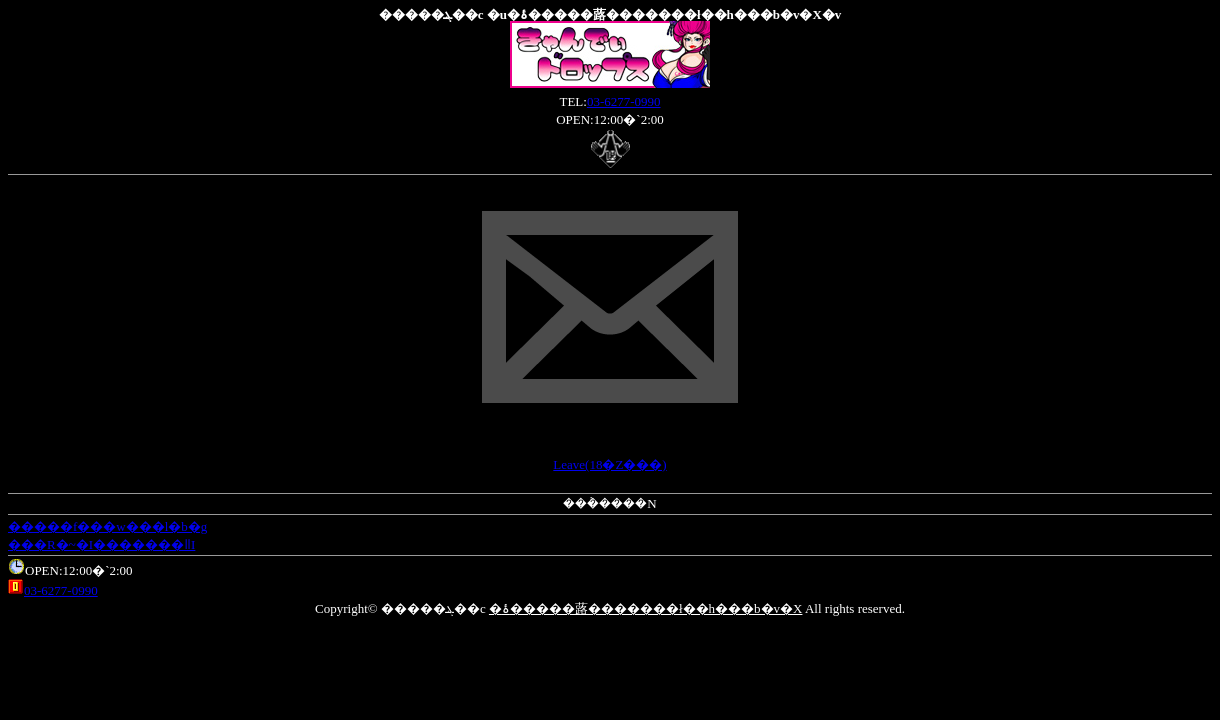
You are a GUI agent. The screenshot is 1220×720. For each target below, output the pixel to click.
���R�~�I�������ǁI (101, 544)
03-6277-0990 (624, 101)
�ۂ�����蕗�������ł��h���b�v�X (646, 608)
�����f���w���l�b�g (107, 526)
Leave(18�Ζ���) (609, 464)
